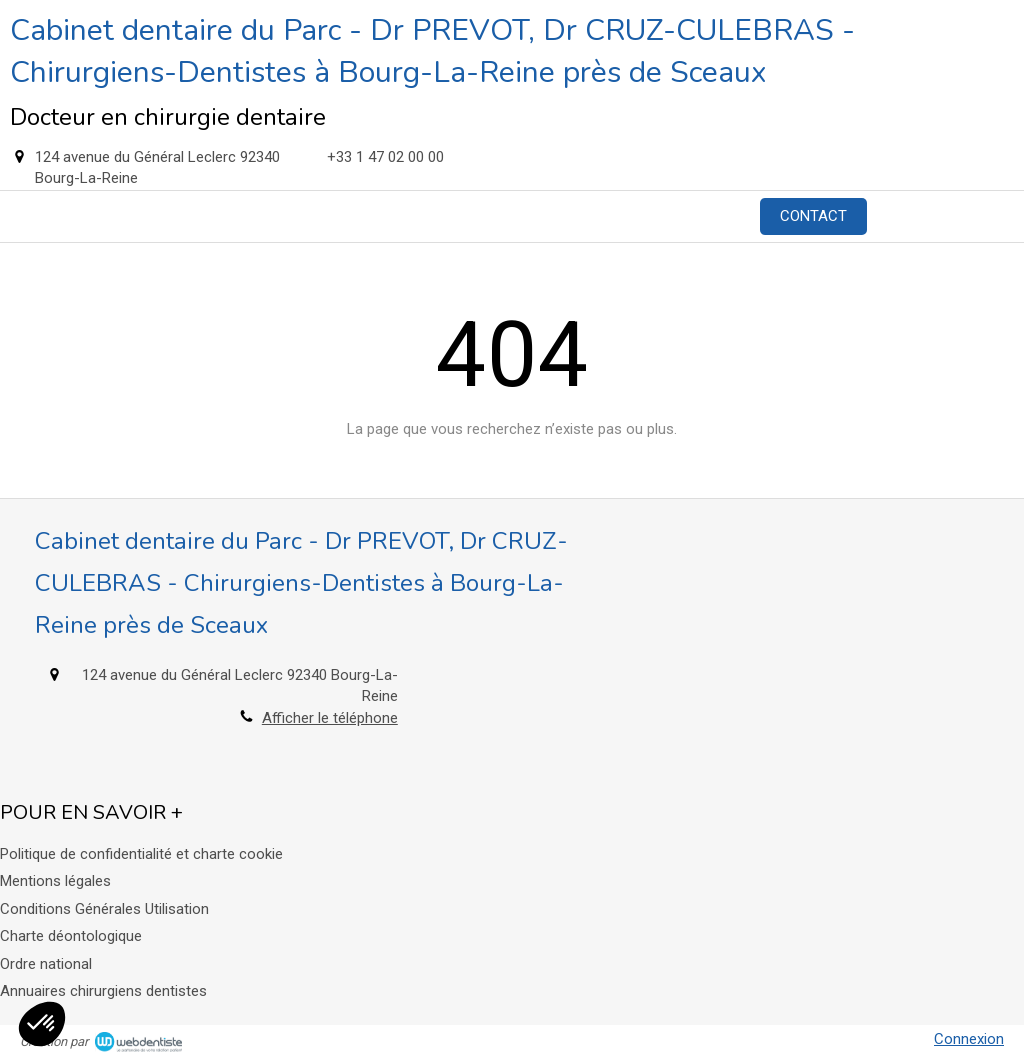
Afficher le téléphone (330, 718)
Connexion (969, 1039)
